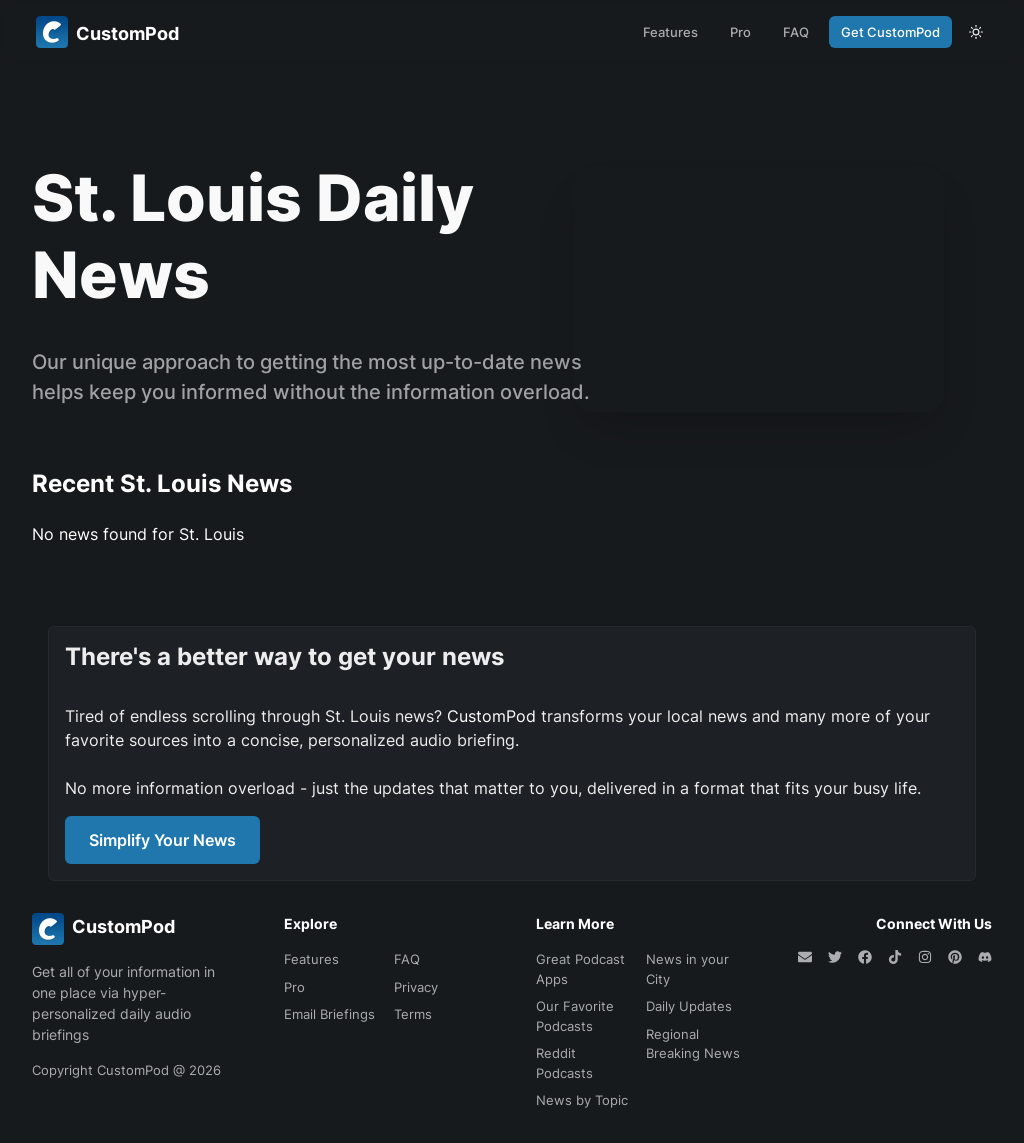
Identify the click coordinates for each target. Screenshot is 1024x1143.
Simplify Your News (162, 840)
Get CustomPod (890, 32)
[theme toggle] (976, 32)
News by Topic (582, 1100)
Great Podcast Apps (580, 969)
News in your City (687, 969)
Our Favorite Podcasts (575, 1016)
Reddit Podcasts (564, 1063)
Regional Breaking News (693, 1044)
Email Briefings (329, 1014)
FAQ (796, 32)
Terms (413, 1014)
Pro (740, 32)
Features (670, 32)
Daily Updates (689, 1006)
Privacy (416, 987)
